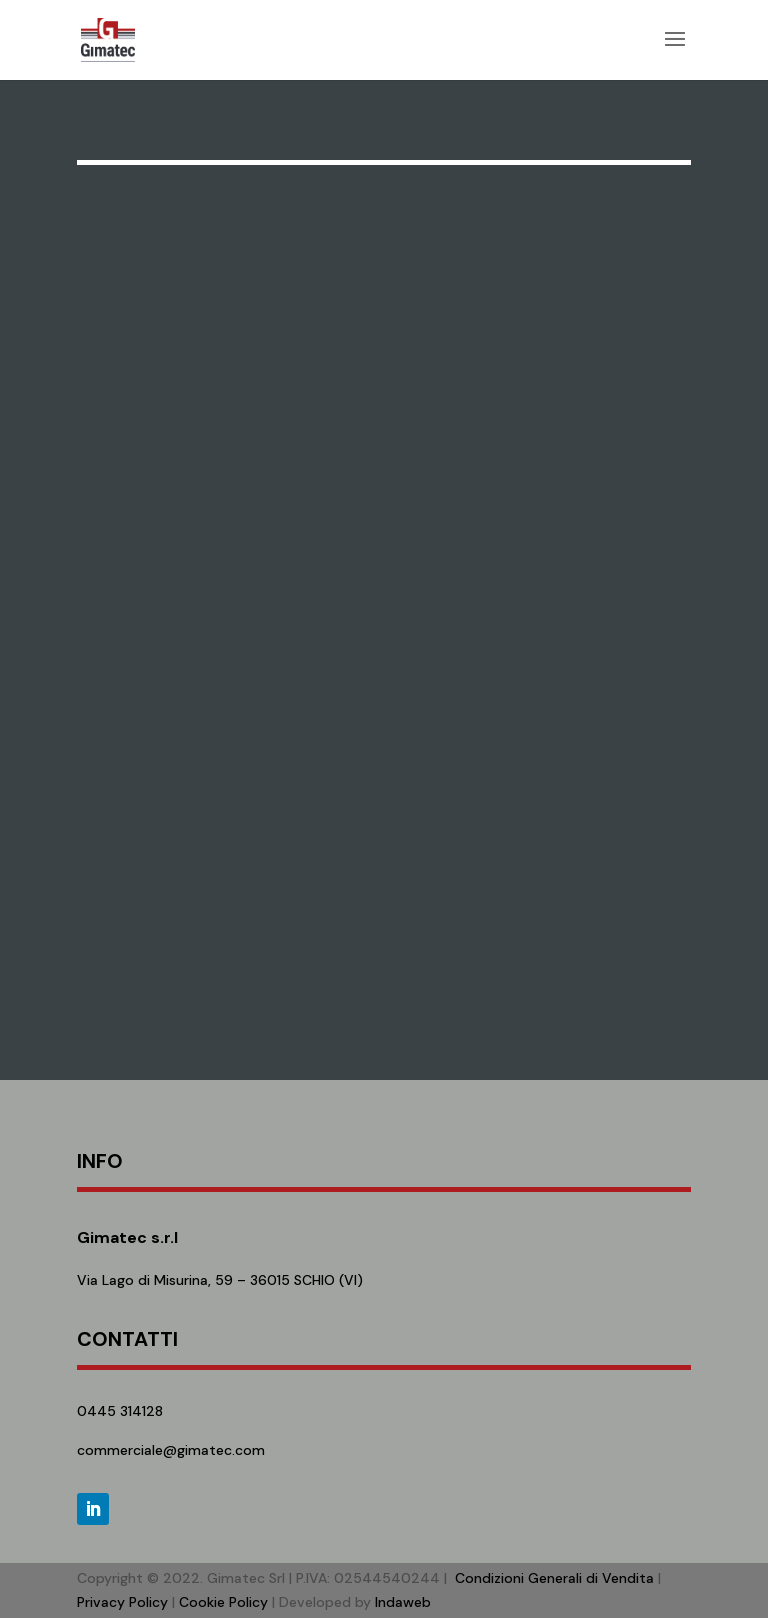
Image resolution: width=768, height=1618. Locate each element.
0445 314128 (120, 1411)
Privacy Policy (122, 1602)
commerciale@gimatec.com (171, 1450)
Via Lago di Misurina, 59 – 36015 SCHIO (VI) (220, 1280)
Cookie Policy (223, 1602)
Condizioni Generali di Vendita (554, 1578)
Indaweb (403, 1602)
